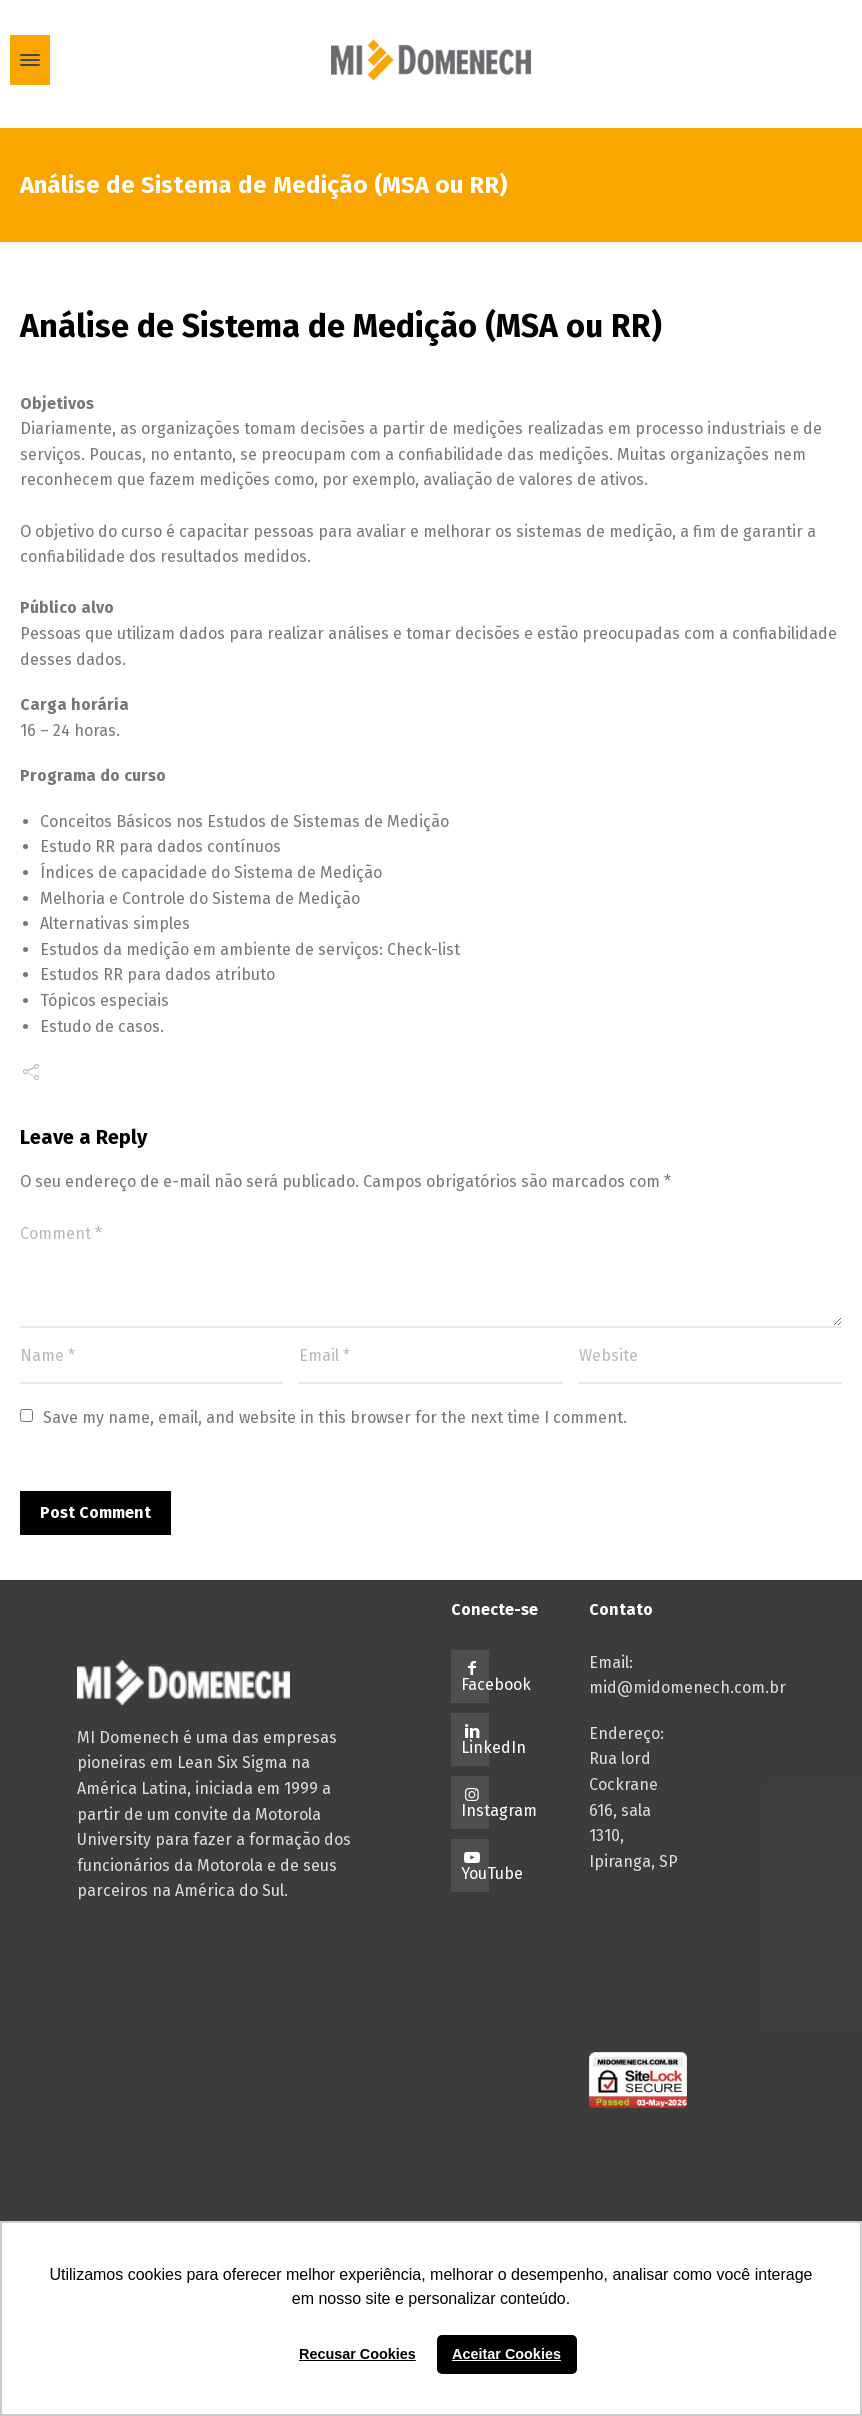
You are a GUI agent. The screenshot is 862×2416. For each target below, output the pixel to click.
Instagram (499, 1810)
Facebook (496, 1684)
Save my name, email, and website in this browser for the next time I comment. (335, 1417)
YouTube (492, 1873)
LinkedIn (493, 1747)
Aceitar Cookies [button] (506, 2354)
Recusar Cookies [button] (357, 2354)
